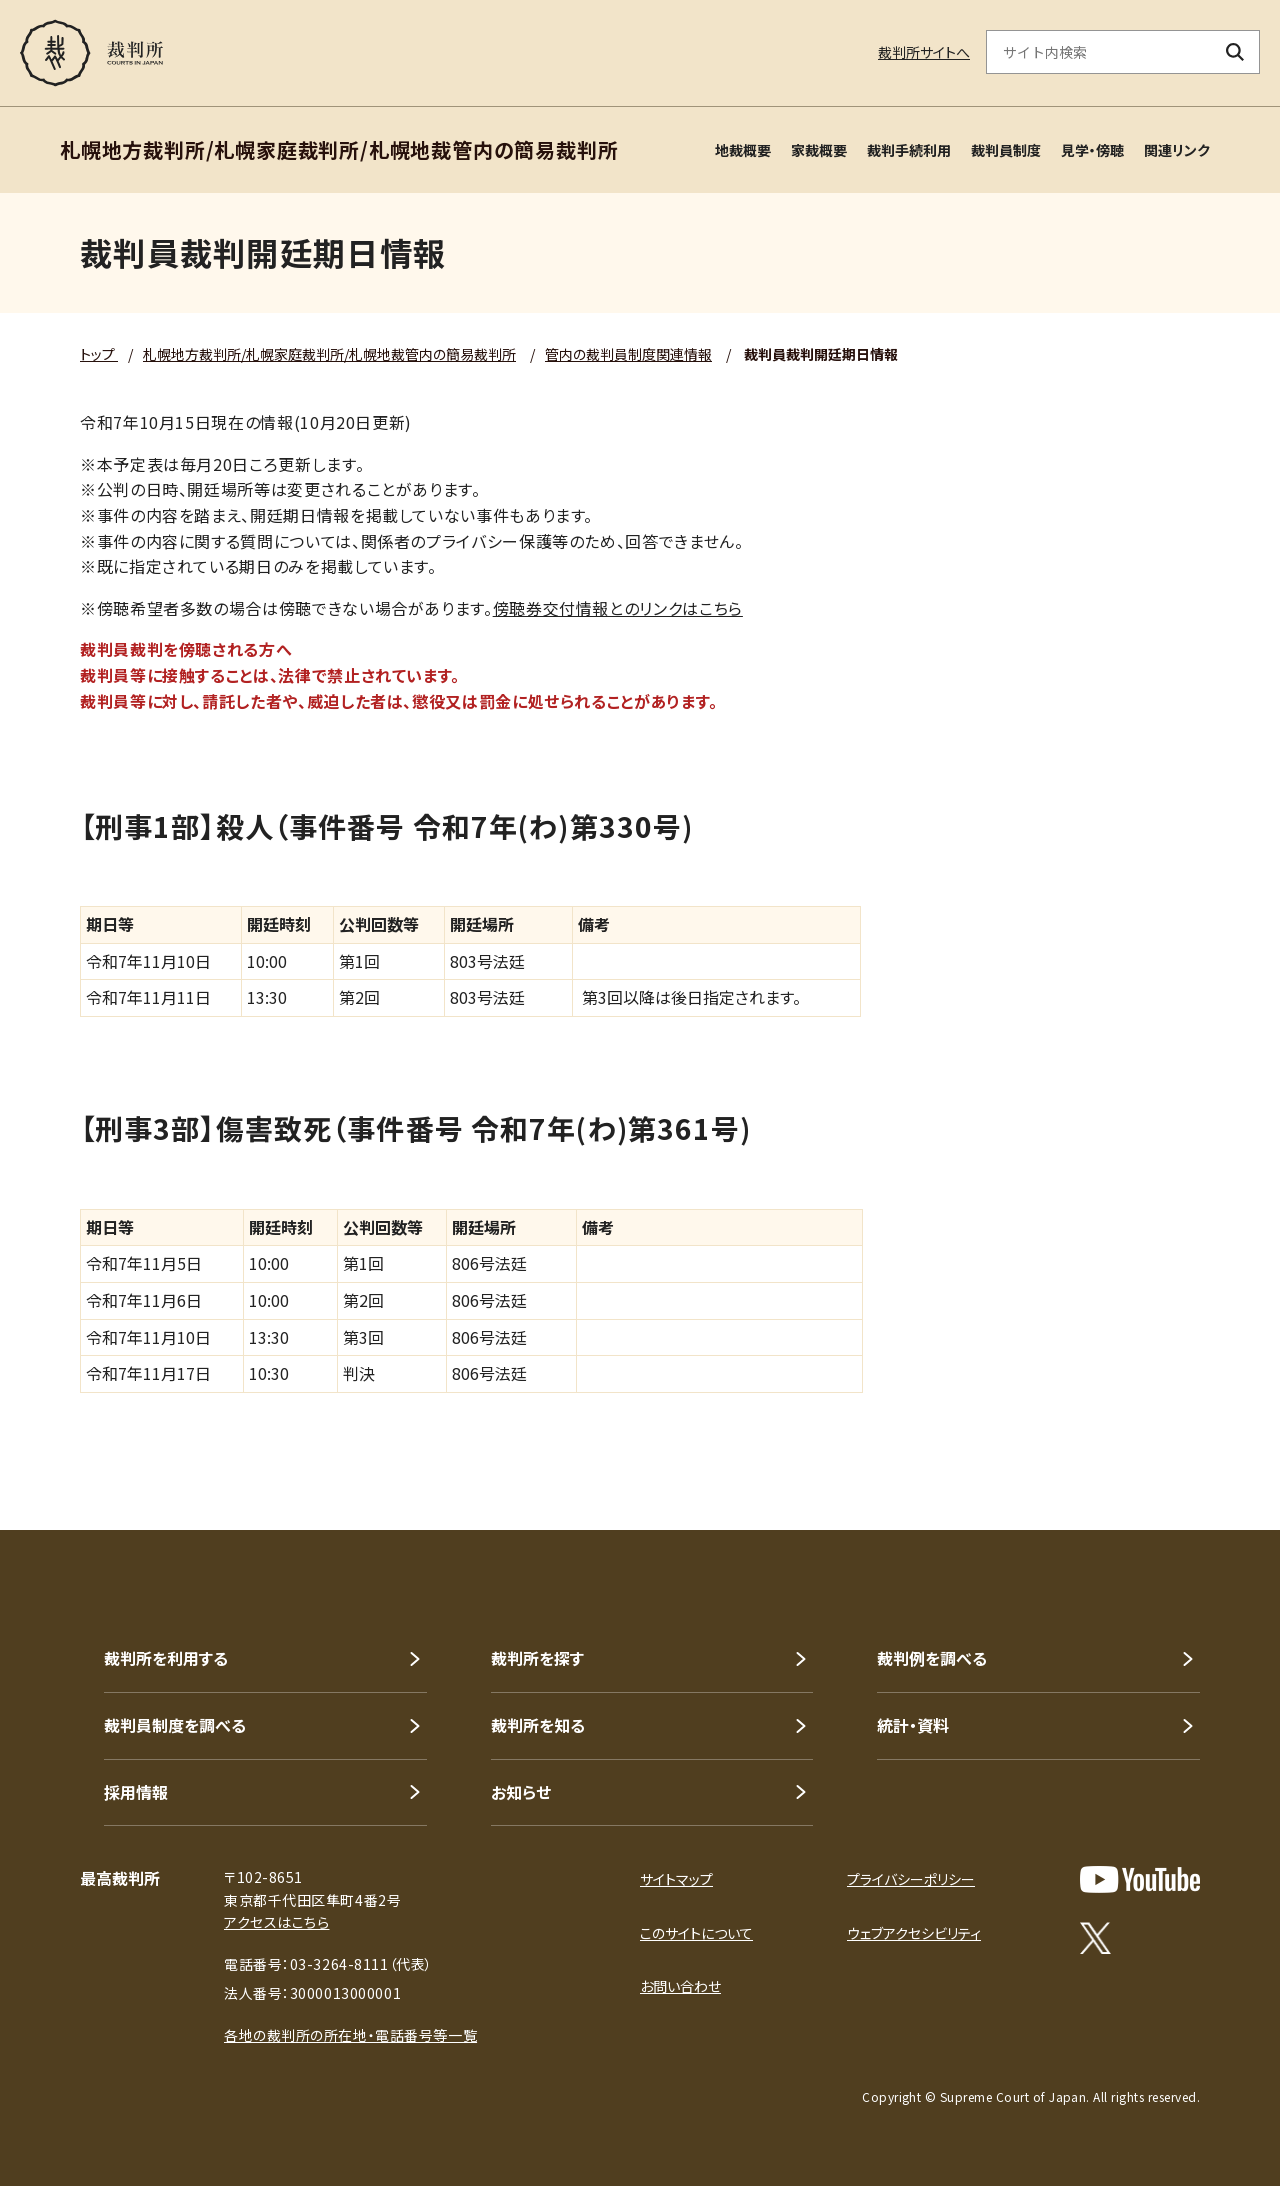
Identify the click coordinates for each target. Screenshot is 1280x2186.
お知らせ (521, 1792)
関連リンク (1177, 150)
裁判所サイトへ (924, 52)
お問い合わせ (680, 1986)
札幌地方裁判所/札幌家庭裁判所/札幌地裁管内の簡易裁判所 (329, 354)
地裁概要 (743, 150)
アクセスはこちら (276, 1922)
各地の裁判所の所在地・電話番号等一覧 (350, 2035)
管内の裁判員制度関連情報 (628, 354)
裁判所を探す (537, 1658)
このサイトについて (696, 1933)
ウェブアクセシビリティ (914, 1933)
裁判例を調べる (932, 1658)
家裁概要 (819, 150)
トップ (99, 354)
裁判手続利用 (909, 150)
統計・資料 (913, 1725)
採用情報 (136, 1792)
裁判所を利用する (166, 1658)
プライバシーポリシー (911, 1879)
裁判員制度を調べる (175, 1725)
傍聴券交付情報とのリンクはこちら (618, 608)
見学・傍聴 (1092, 150)
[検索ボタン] (1235, 52)
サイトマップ (676, 1879)
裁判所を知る (538, 1725)
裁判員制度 (1006, 150)
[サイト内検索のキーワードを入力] (1099, 52)
